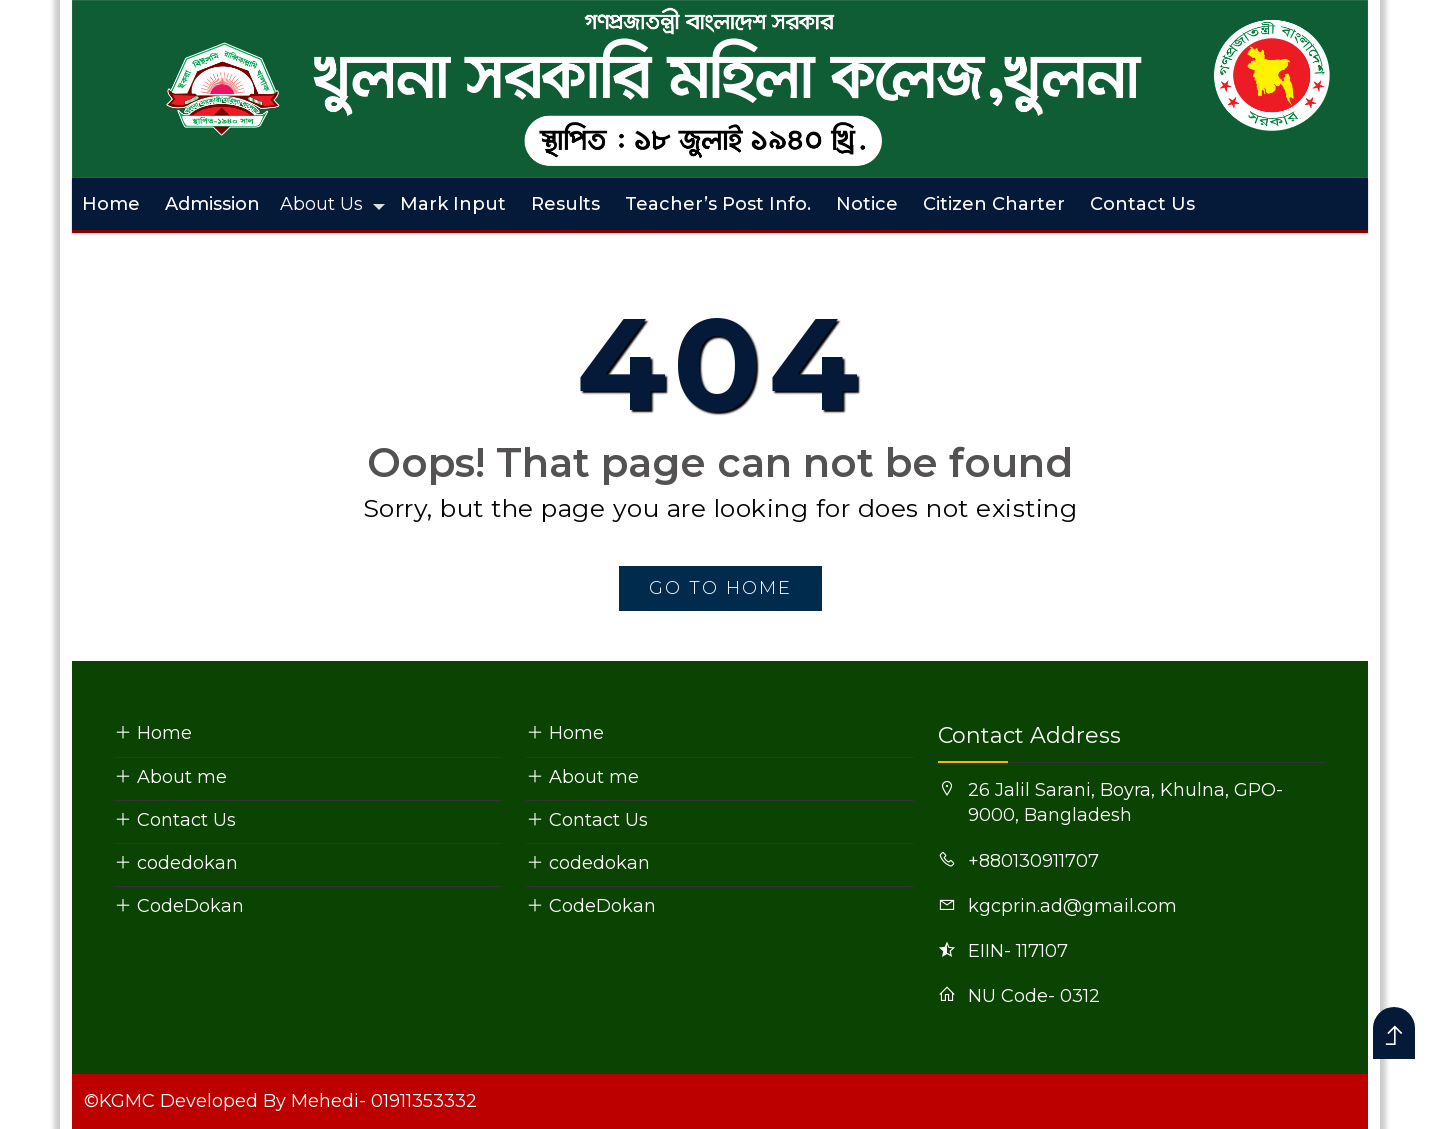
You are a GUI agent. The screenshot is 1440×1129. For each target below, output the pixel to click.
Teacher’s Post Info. (718, 204)
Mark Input (453, 204)
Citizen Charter (994, 204)
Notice (867, 204)
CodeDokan (179, 906)
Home (111, 204)
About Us (321, 204)
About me (170, 777)
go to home (720, 588)
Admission (212, 204)
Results (565, 204)
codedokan (176, 863)
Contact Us (1142, 204)
